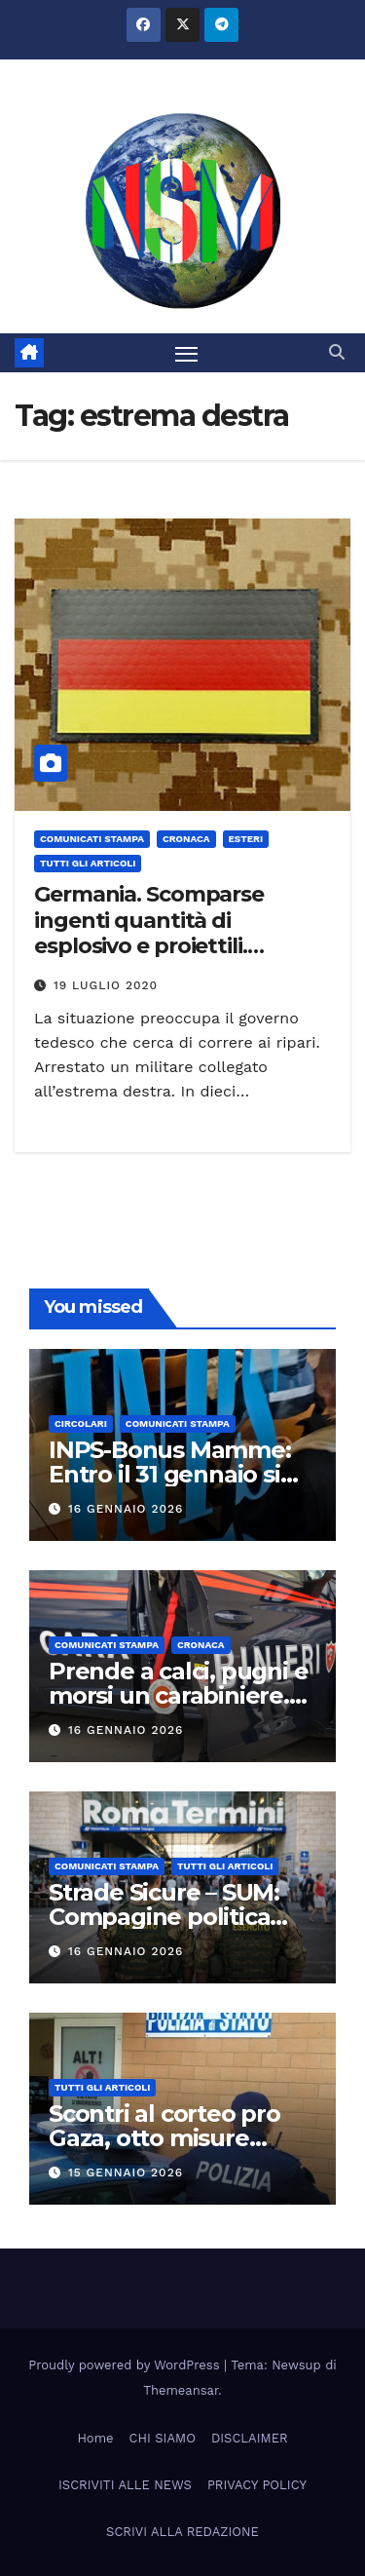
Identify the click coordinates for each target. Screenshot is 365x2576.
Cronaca (186, 838)
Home (95, 2438)
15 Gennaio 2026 (125, 2172)
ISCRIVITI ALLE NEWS (125, 2485)
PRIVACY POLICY (257, 2485)
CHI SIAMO (162, 2438)
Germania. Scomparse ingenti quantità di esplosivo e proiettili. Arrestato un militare (149, 932)
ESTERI (246, 838)
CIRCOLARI (81, 1423)
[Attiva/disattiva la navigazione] (186, 352)
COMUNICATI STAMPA (92, 838)
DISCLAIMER (249, 2438)
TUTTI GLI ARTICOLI (87, 863)
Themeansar (180, 2390)
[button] (337, 352)
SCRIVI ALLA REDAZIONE (182, 2531)
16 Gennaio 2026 (125, 1509)
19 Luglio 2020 (106, 985)
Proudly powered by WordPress (126, 2365)
